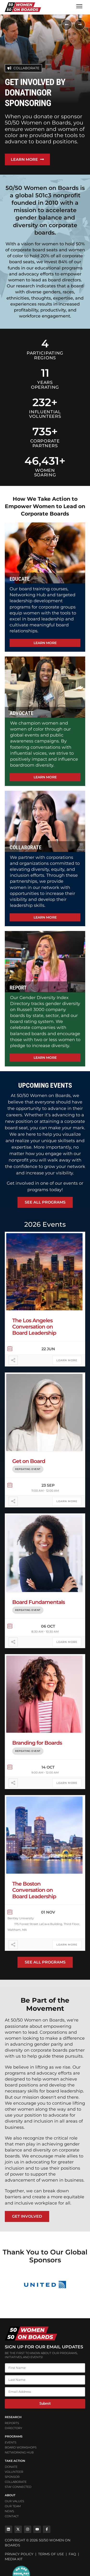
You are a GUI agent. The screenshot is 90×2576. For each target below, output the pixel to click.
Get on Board (28, 1461)
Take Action (15, 2461)
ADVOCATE (21, 713)
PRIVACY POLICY (19, 2554)
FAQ (72, 2554)
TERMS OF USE (51, 2554)
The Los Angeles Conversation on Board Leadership (34, 1326)
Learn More (25, 159)
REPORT (18, 988)
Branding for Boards (37, 1743)
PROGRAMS (14, 2436)
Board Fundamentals (38, 1602)
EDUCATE (20, 579)
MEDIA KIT (14, 2559)
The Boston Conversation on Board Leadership (34, 1890)
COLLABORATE (26, 847)
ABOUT (10, 2495)
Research (13, 2417)
